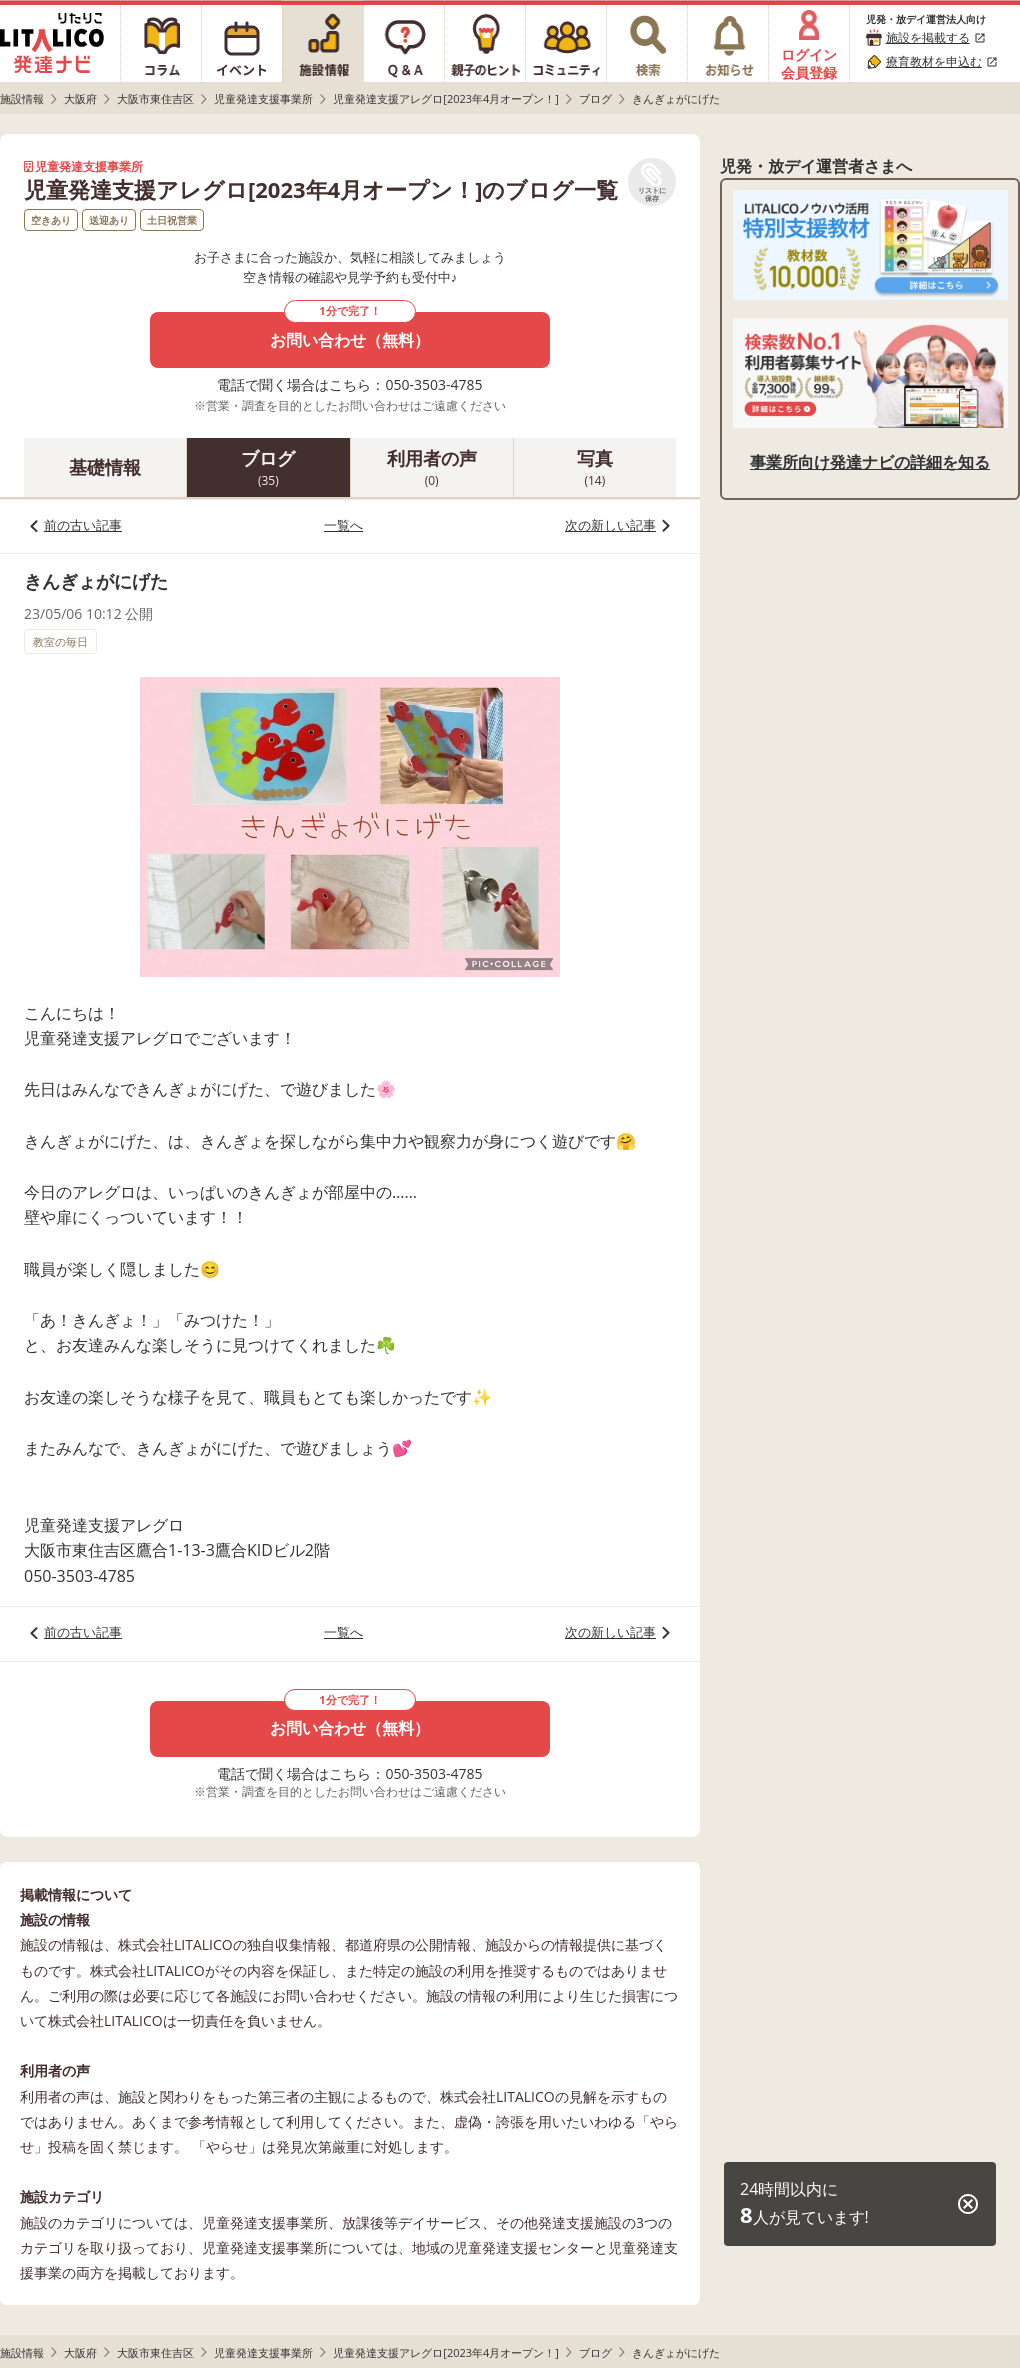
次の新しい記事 (610, 525)
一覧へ (343, 525)
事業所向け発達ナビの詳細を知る (870, 462)
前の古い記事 (83, 525)
